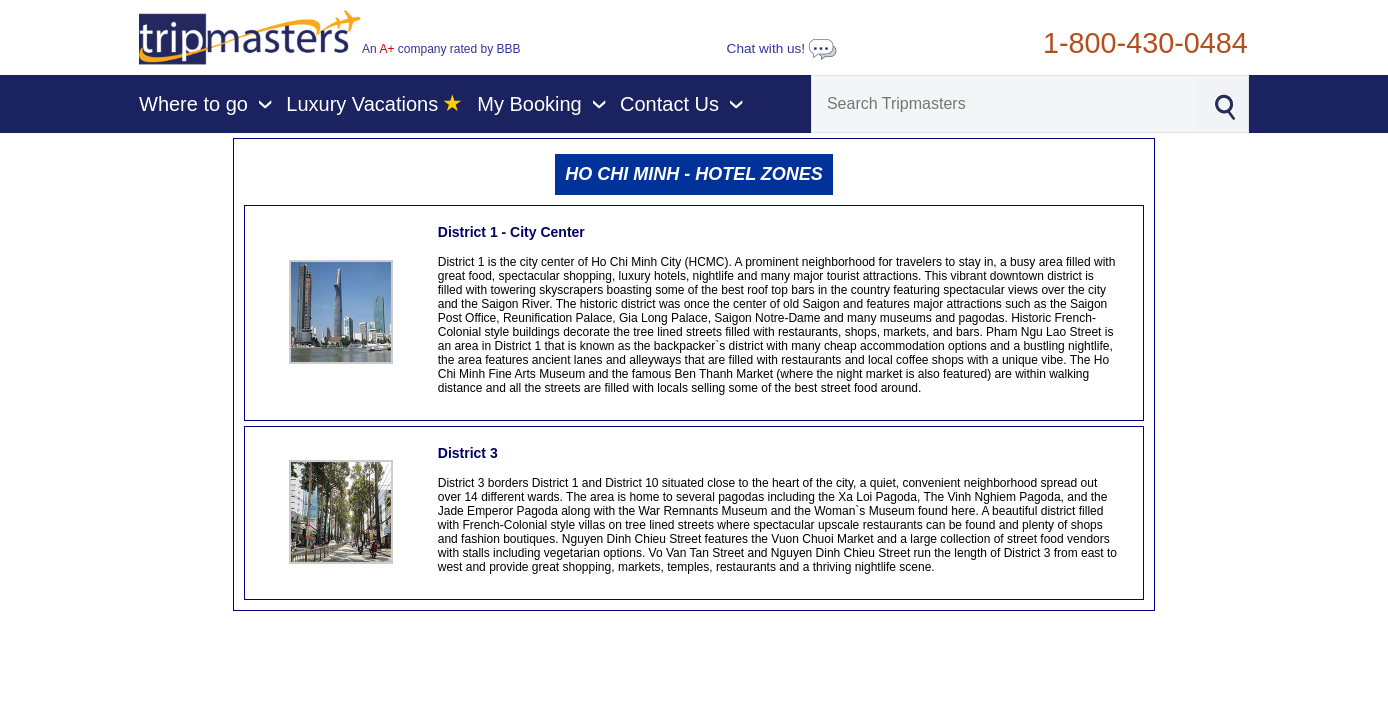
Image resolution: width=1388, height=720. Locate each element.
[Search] (1004, 104)
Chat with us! (782, 48)
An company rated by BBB (441, 49)
